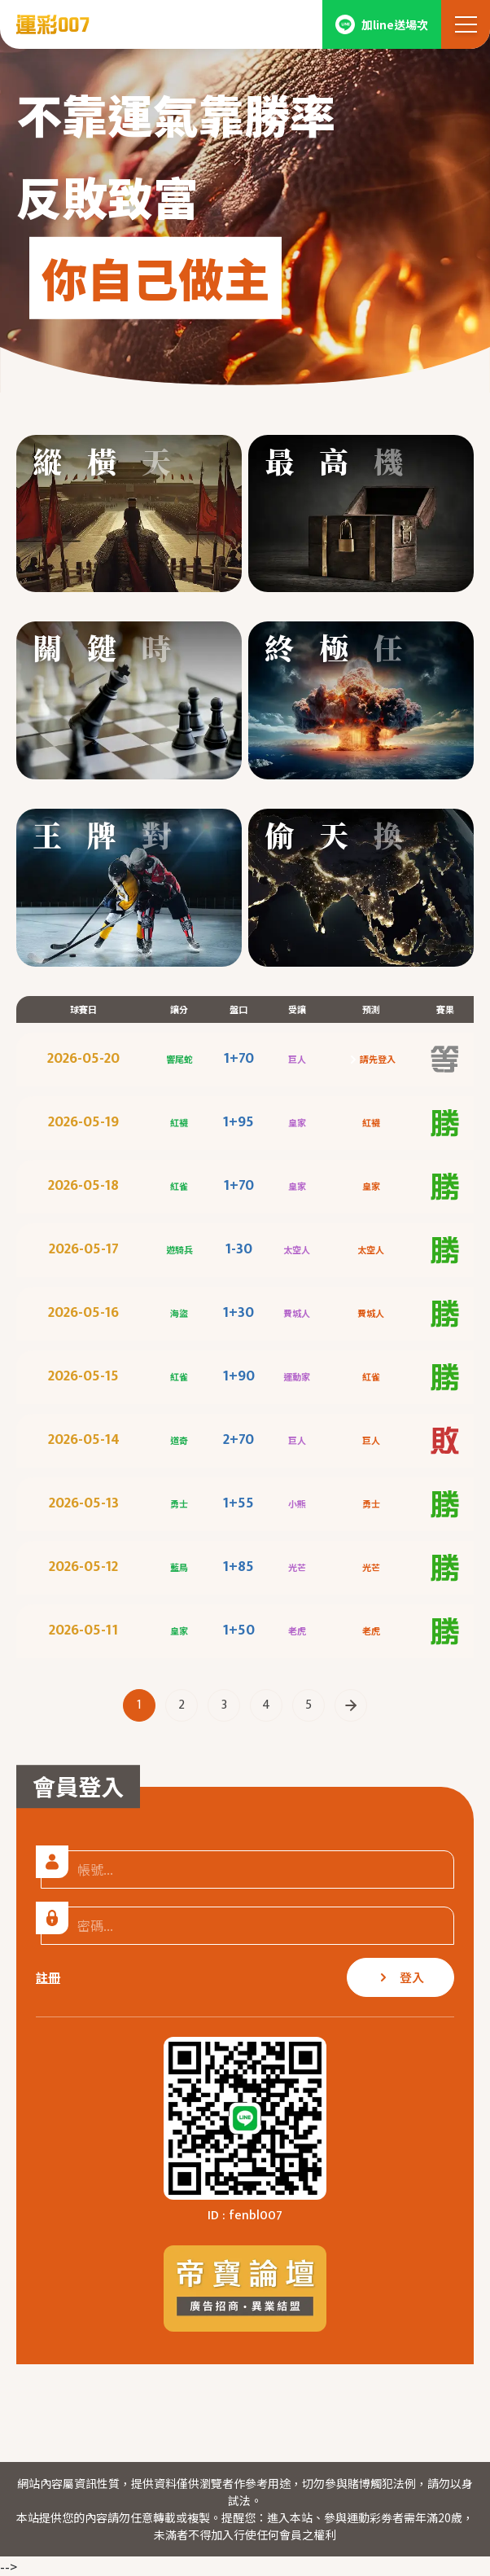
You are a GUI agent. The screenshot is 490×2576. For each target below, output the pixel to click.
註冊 (48, 1977)
